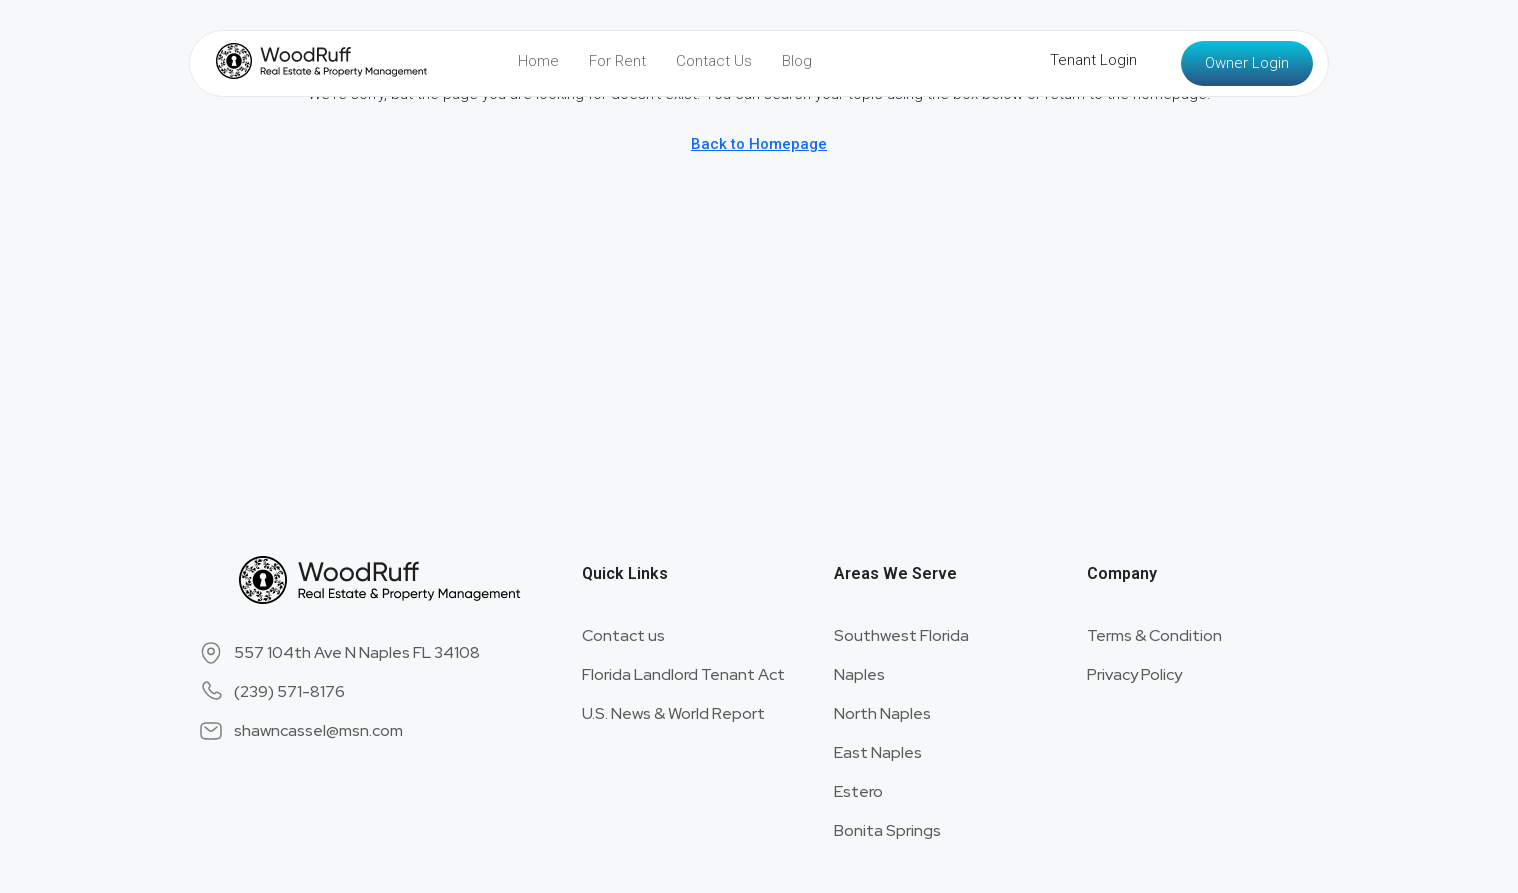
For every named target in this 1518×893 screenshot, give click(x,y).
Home (538, 61)
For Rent (617, 61)
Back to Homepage (759, 144)
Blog (797, 61)
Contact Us (714, 61)
